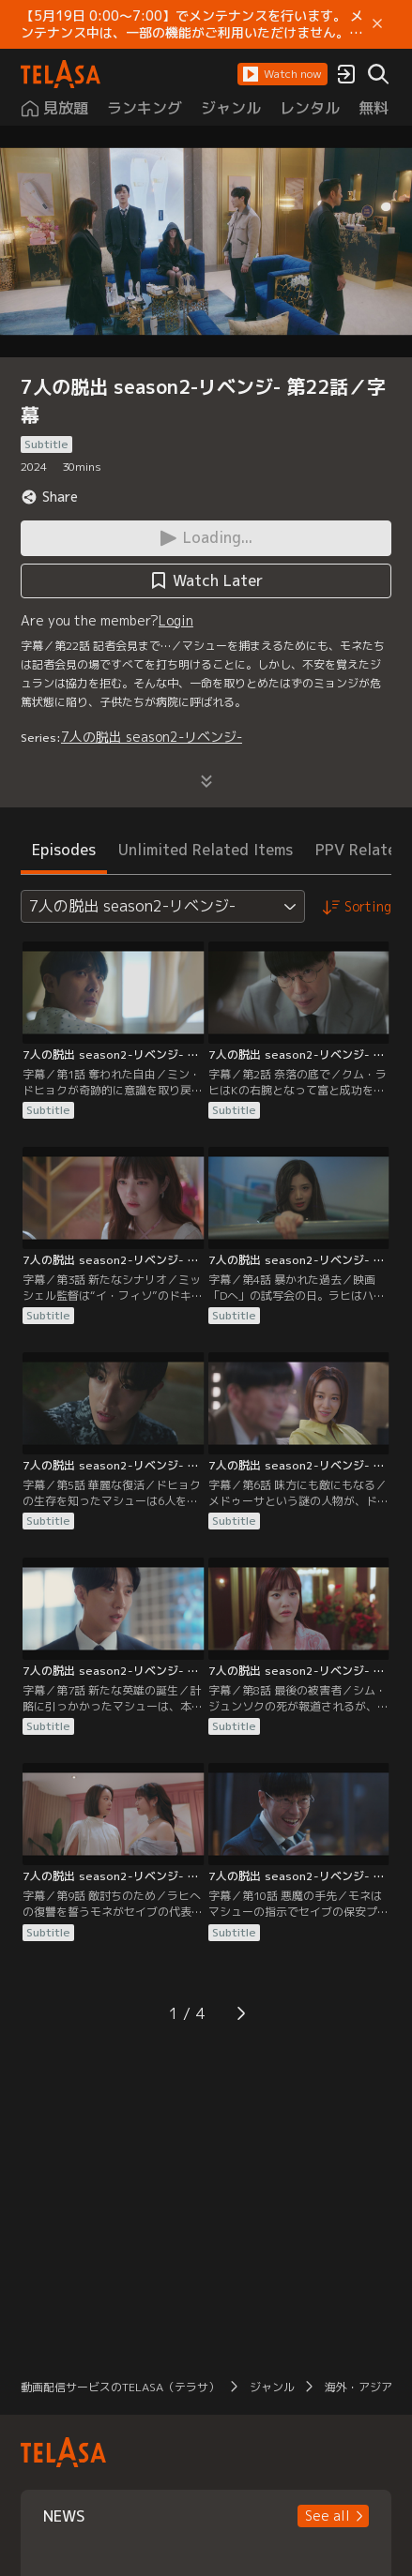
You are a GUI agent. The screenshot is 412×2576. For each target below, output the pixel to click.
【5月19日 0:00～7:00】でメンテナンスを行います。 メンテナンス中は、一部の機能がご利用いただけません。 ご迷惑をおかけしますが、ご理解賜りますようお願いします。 (192, 24)
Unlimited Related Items (205, 849)
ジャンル (272, 2387)
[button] (282, 74)
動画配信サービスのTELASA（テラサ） (120, 2387)
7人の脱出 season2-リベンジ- (151, 737)
